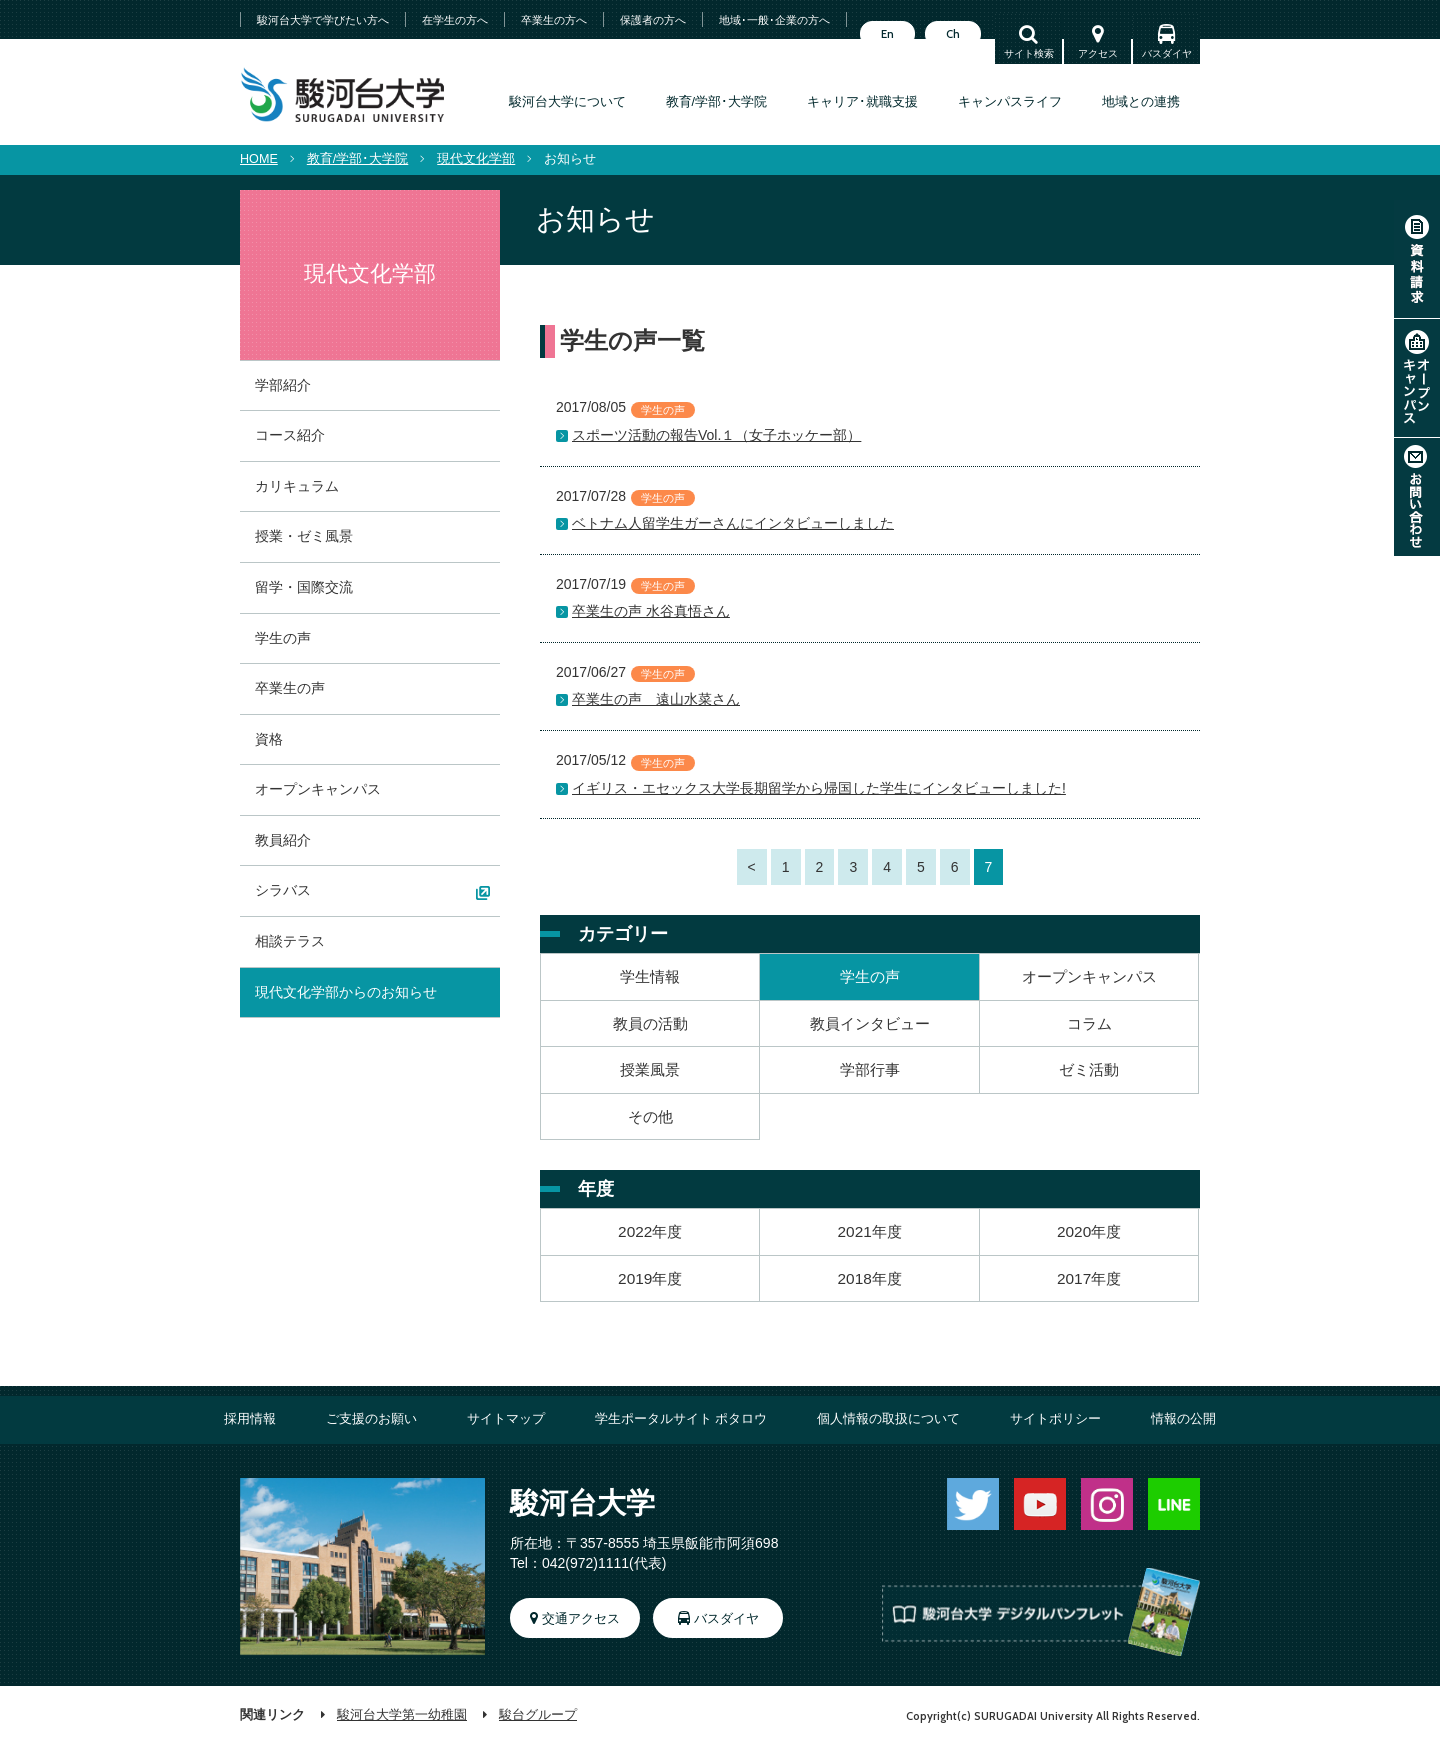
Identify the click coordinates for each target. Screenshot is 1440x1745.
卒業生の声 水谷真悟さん (651, 611)
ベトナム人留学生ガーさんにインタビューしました (733, 523)
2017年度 (1089, 1278)
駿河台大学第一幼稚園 (402, 1715)
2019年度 (650, 1278)
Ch (953, 34)
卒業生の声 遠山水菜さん (656, 699)
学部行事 (870, 1069)
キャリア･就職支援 (862, 102)
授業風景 (650, 1069)
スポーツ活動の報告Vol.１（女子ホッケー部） (716, 435)
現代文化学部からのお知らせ (346, 992)
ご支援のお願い (371, 1419)
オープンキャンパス (1417, 378)
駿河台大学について (567, 102)
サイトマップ (506, 1419)
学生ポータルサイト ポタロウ (681, 1419)
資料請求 (1417, 259)
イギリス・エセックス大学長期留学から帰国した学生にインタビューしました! (819, 788)
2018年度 (870, 1278)
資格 (269, 739)
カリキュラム (297, 486)
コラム (1089, 1023)
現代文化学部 (476, 159)
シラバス (283, 890)
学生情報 (650, 976)
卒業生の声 (290, 688)
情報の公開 (1183, 1419)
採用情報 (250, 1419)
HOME (259, 159)
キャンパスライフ (1010, 102)
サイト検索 (1029, 53)
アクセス (1098, 53)
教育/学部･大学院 (717, 102)
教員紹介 (283, 840)
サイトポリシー (1055, 1419)
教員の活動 (650, 1023)
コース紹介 (290, 435)
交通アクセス (581, 1619)
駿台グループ (538, 1715)
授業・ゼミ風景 (304, 536)
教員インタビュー (870, 1023)
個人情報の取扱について (888, 1419)
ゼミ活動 (1089, 1069)
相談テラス (290, 941)
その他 (650, 1116)
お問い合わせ (1417, 497)
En (887, 34)
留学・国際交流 (304, 587)
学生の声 (870, 976)
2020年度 (1089, 1231)
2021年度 (870, 1231)
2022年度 (650, 1231)
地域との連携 (1141, 102)
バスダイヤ (1167, 53)
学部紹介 (283, 385)
